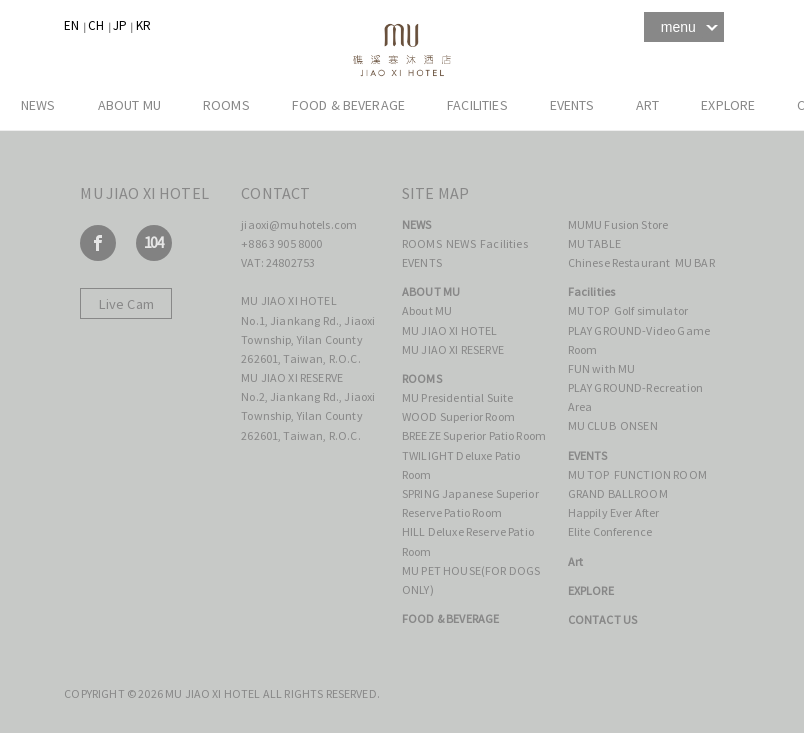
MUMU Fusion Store (618, 224)
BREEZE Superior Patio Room (474, 435)
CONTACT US (603, 619)
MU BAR (695, 262)
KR (143, 25)
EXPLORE (728, 105)
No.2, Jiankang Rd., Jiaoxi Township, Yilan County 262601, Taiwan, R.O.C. (308, 415)
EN (71, 25)
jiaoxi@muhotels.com (299, 224)
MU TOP (589, 310)
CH (96, 25)
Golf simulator (651, 310)
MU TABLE (594, 243)
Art (647, 105)
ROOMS (226, 105)
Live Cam (126, 304)
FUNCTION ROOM (660, 474)
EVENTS (572, 105)
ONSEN (639, 425)
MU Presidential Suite (457, 397)
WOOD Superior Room (458, 416)
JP (120, 25)
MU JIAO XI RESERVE (453, 349)
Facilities (477, 105)
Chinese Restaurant (619, 262)
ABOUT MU (129, 105)
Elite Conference (610, 531)
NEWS (38, 105)
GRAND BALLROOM (618, 493)
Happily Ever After (615, 512)
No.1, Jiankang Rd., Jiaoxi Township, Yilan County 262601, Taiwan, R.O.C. (308, 339)
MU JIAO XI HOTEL (450, 330)
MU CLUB (592, 425)
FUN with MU (602, 368)
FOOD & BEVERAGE (348, 105)
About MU (428, 310)
